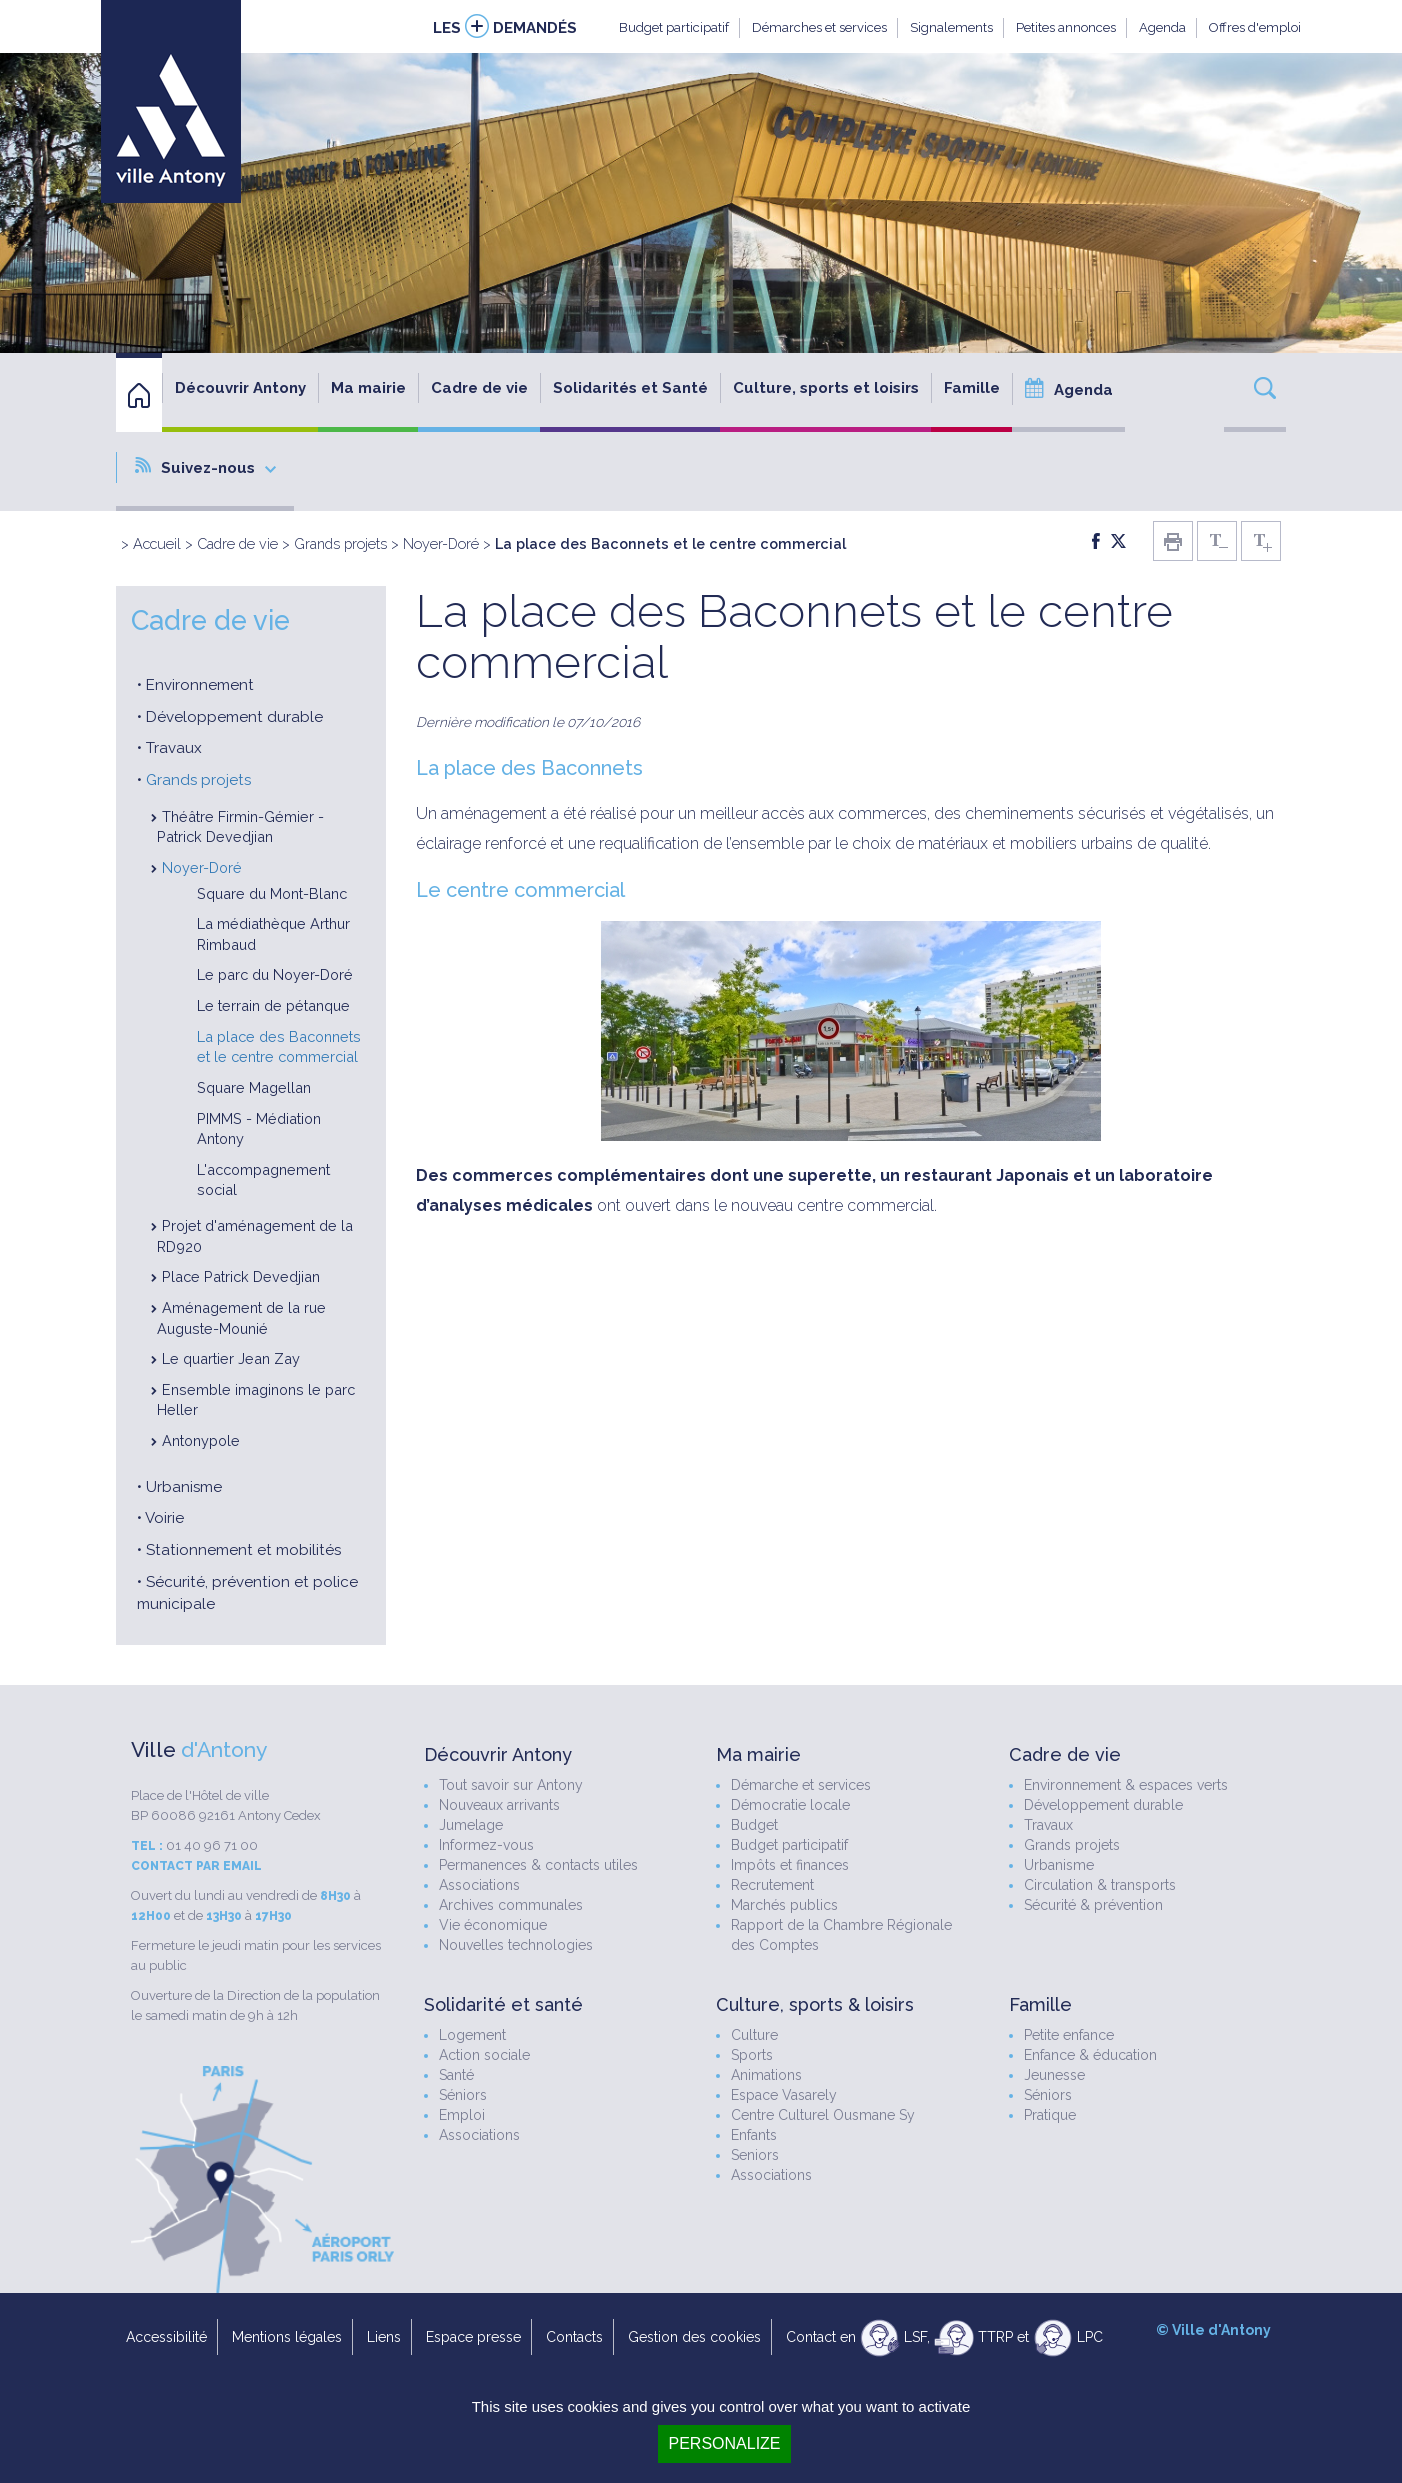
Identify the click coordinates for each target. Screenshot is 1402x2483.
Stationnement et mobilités (243, 1550)
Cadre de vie (479, 388)
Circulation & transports (1100, 1885)
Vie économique (493, 1925)
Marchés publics (784, 1905)
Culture (754, 2035)
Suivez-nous (205, 467)
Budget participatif (674, 27)
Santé (456, 2075)
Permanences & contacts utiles (538, 1865)
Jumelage (471, 1825)
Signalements (951, 27)
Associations (479, 1885)
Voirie (164, 1518)
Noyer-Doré (441, 543)
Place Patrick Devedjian (241, 1276)
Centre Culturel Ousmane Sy (823, 2115)
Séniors (463, 2095)
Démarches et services (819, 27)
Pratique (1050, 2115)
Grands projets (340, 543)
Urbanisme (184, 1487)
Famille (972, 388)
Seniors (755, 2155)
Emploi (462, 2115)
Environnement (200, 685)
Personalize (724, 2443)
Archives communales (511, 1905)
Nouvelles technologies (516, 1945)
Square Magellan (254, 1087)
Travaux (174, 748)
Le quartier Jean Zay (231, 1358)
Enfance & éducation (1090, 2055)
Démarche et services (801, 1785)
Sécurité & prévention (1093, 1905)
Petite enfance (1069, 2035)
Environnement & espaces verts (1126, 1785)
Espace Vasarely (784, 2095)
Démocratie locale (790, 1805)
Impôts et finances (790, 1865)
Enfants (754, 2135)
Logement (472, 2035)
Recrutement (772, 1885)
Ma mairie (368, 388)
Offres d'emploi (1255, 27)
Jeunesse (1054, 2075)
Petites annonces (1066, 27)
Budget (754, 1825)
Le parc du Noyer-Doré (275, 974)
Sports (752, 2055)
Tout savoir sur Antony (511, 1785)
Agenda (1162, 27)
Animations (766, 2075)
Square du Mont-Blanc (272, 893)
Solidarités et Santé (630, 388)
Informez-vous (486, 1845)
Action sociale (484, 2055)
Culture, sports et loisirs (826, 388)
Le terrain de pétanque (273, 1005)
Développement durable (234, 717)
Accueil (157, 543)
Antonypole (201, 1440)
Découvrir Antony (240, 388)
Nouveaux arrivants (499, 1805)
